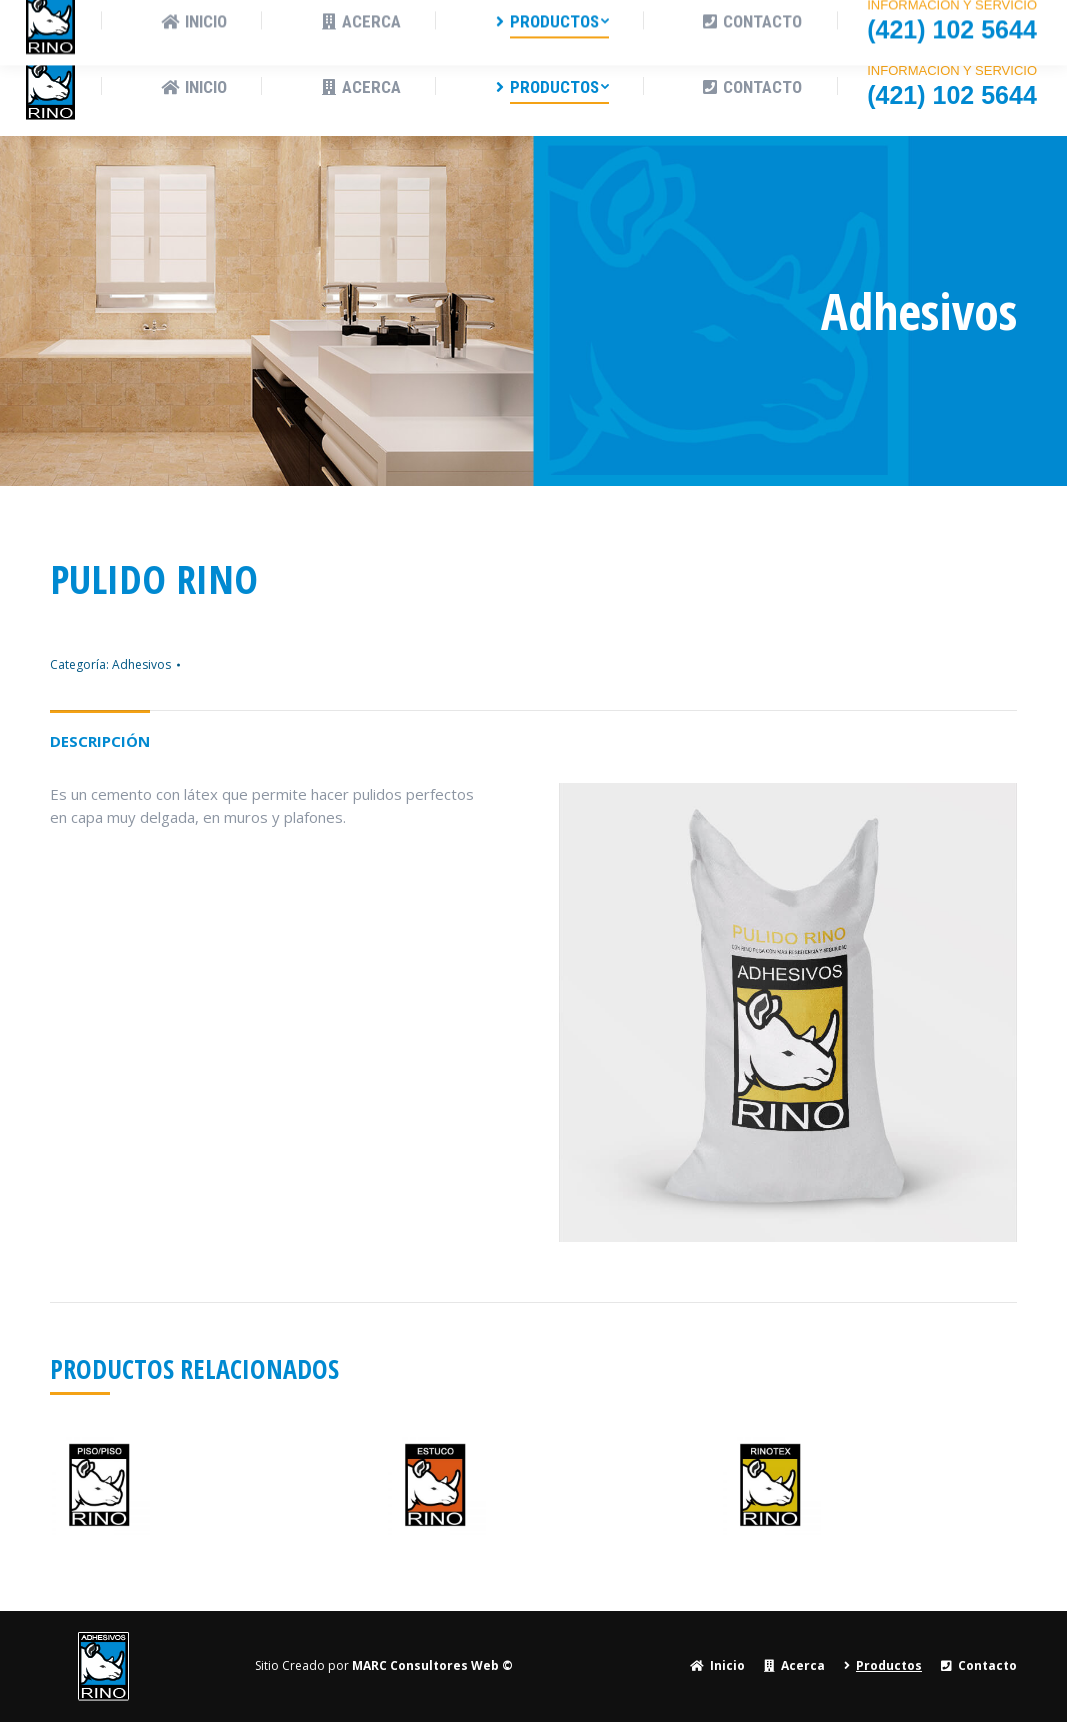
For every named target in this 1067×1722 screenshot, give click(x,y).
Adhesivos (141, 664)
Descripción (100, 741)
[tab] (100, 731)
